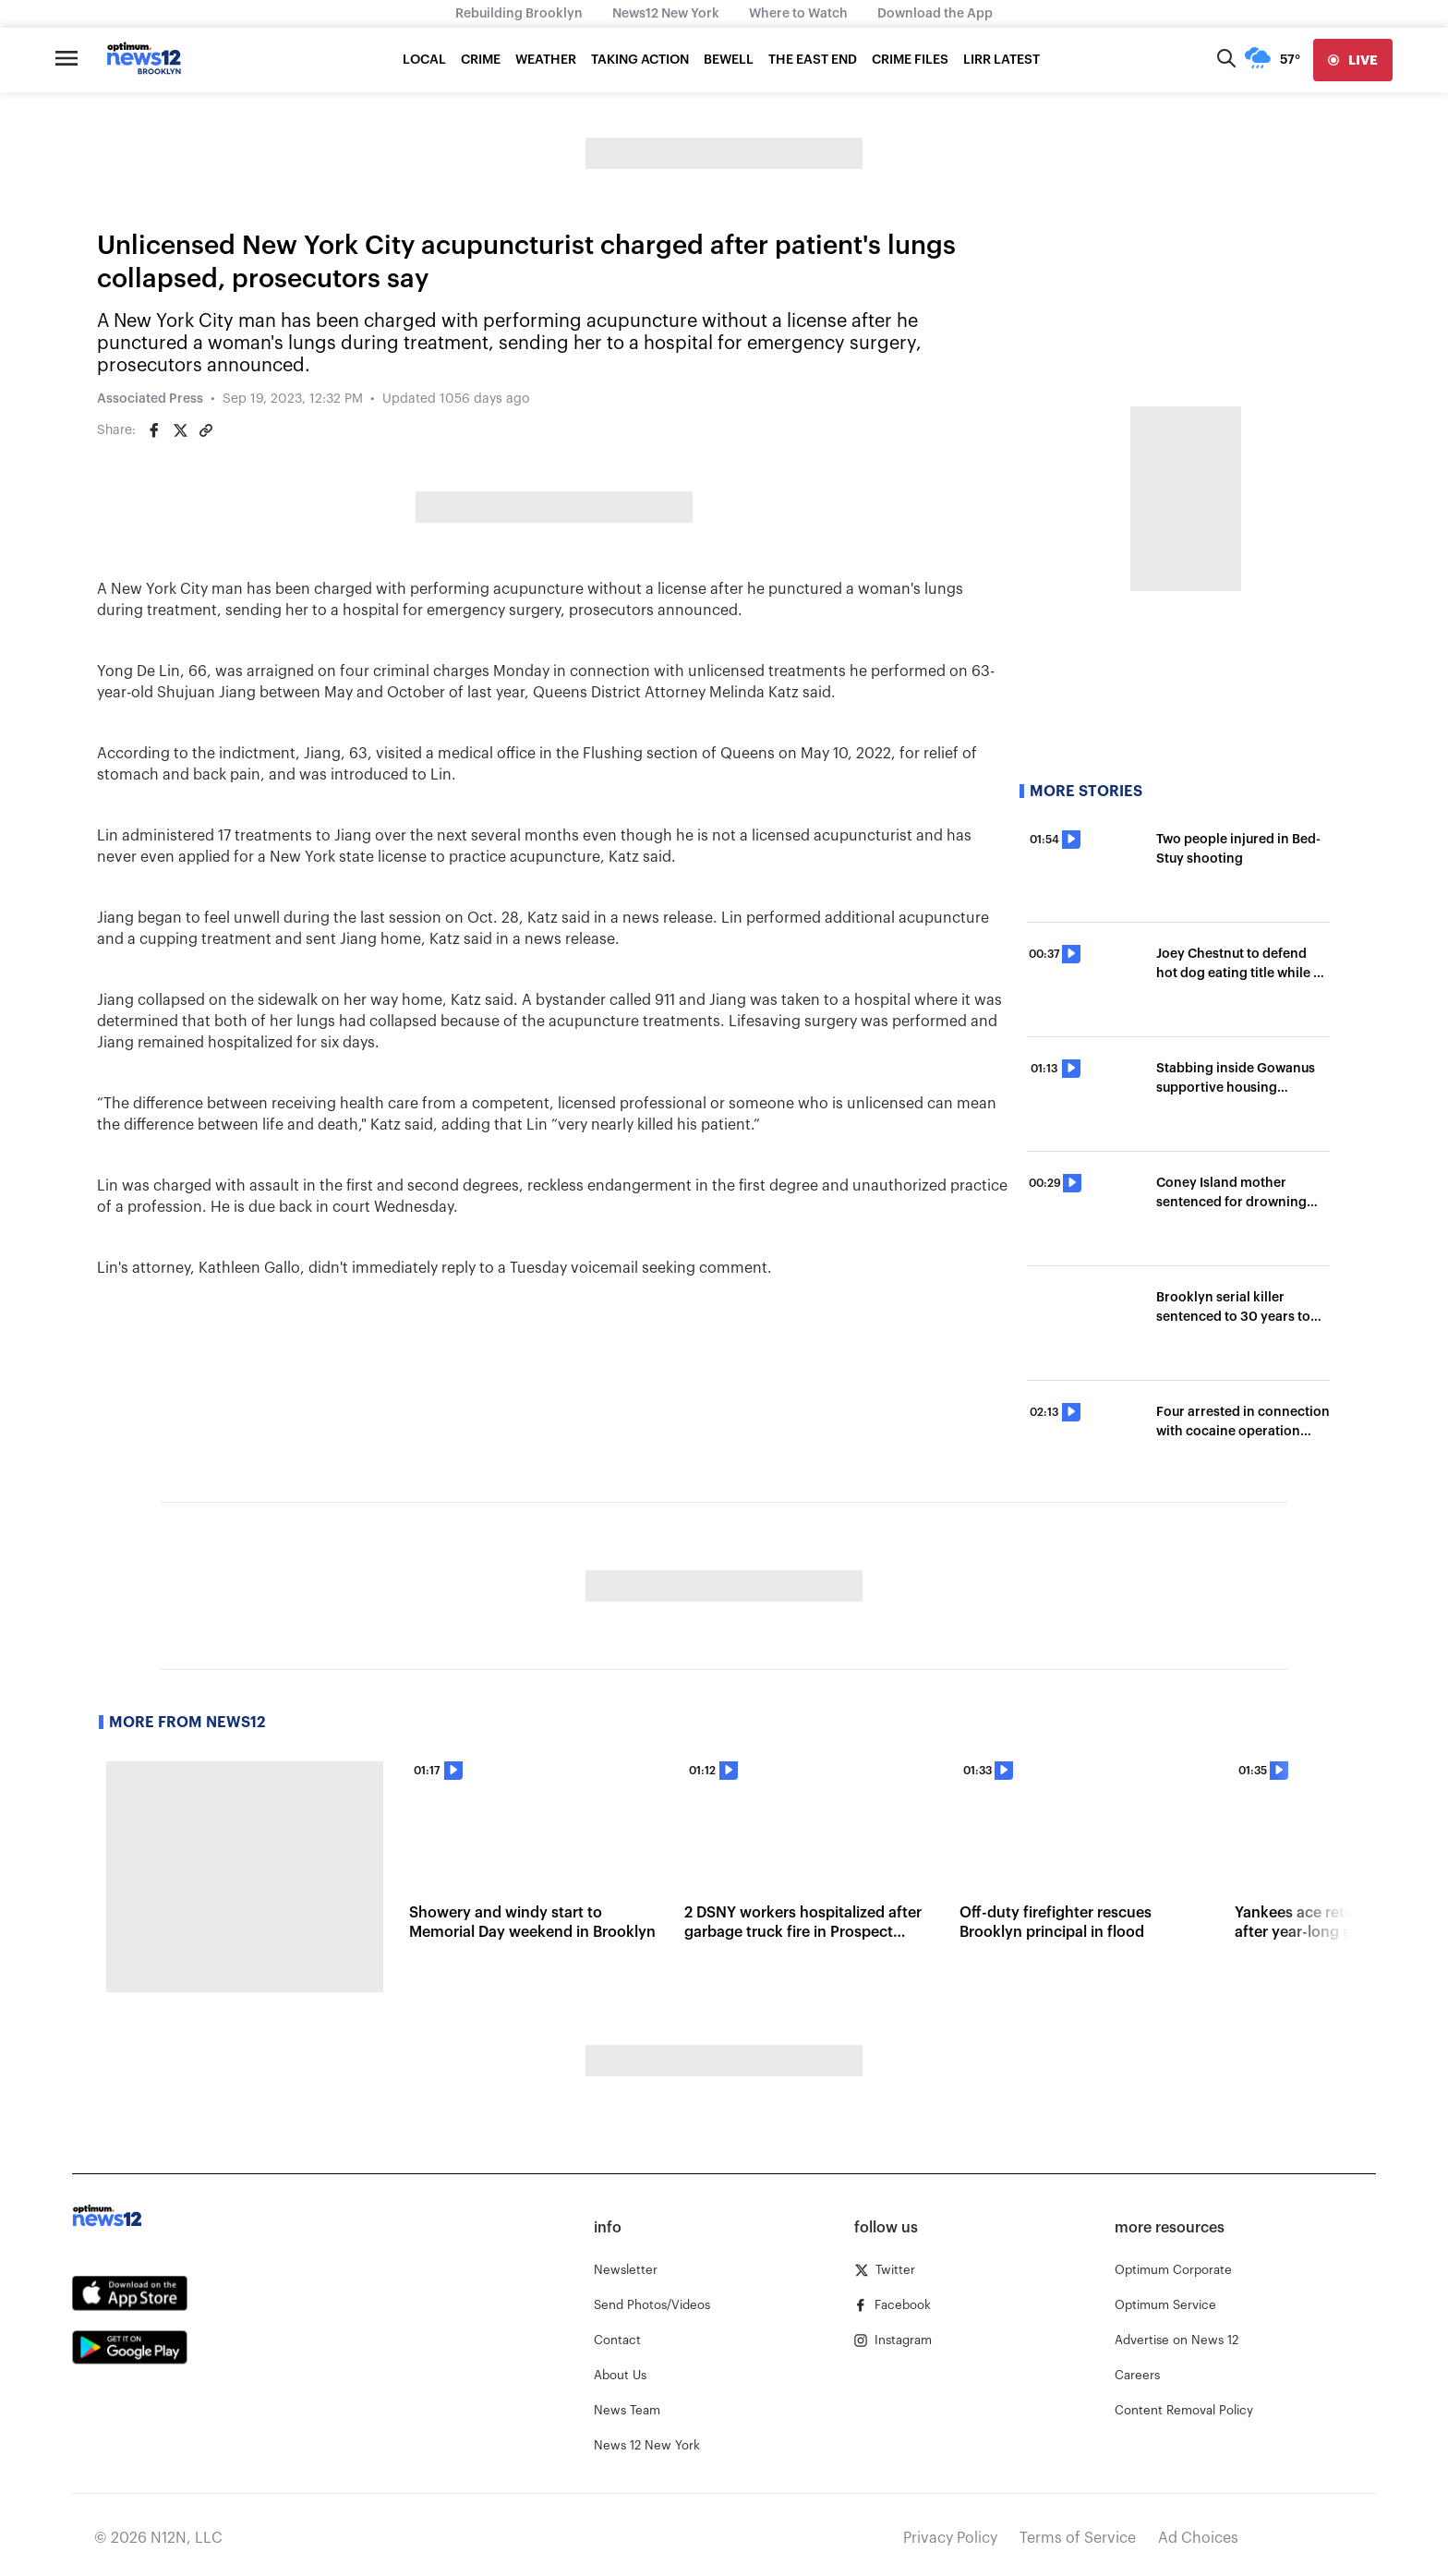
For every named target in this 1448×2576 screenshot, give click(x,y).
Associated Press (150, 399)
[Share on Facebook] (154, 430)
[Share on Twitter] (180, 430)
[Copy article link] (206, 430)
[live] (1353, 60)
